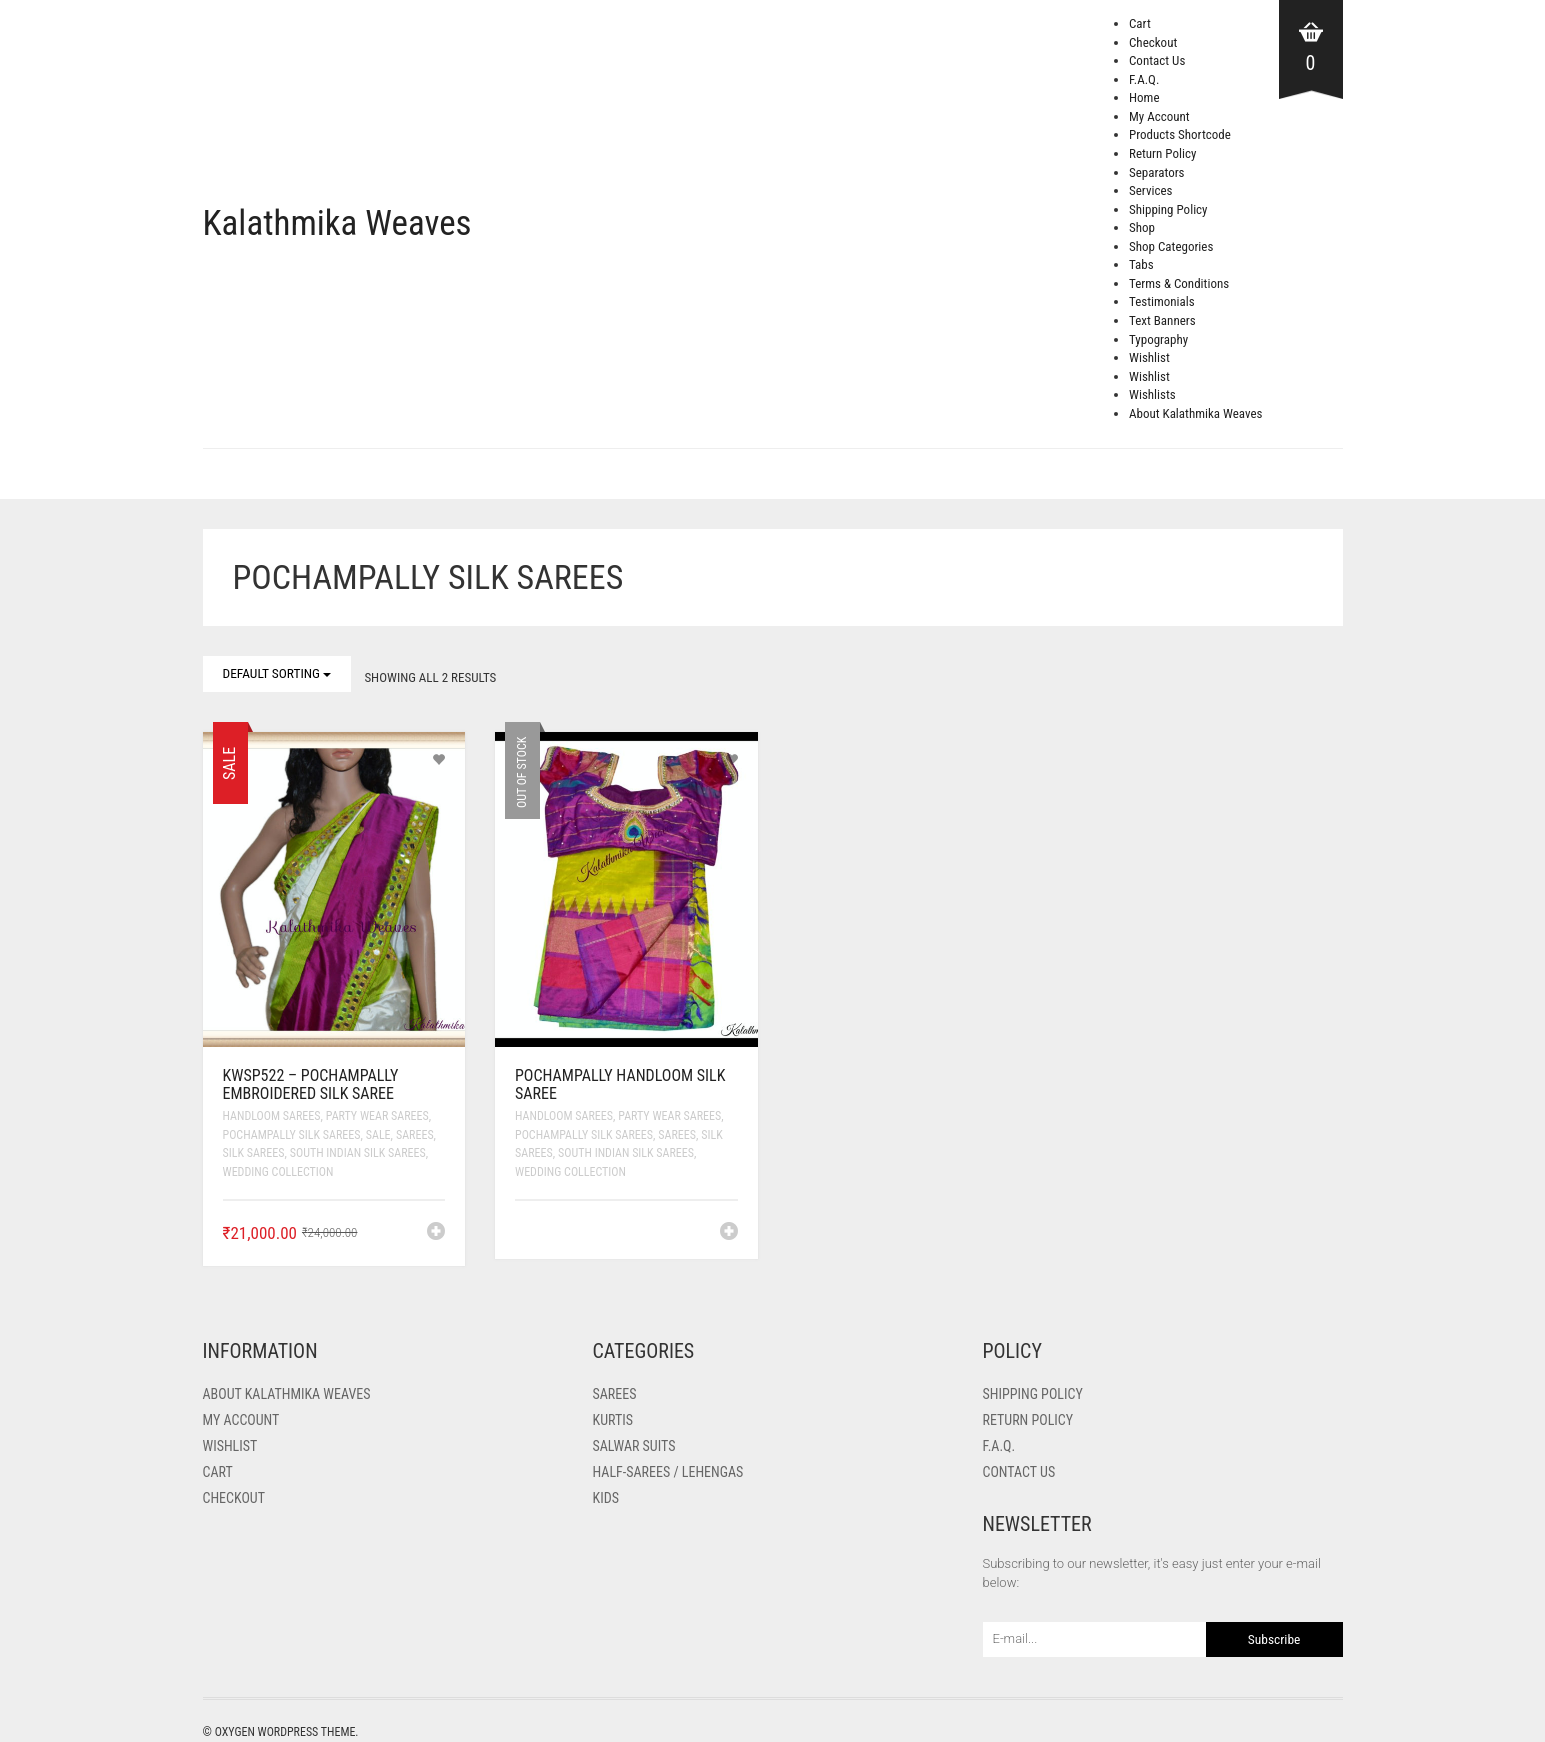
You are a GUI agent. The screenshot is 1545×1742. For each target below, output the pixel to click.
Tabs (1141, 264)
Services (1150, 190)
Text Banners (1162, 320)
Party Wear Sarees (377, 1116)
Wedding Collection (278, 1172)
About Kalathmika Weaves (1195, 413)
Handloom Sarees (272, 1116)
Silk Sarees (254, 1153)
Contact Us (1157, 60)
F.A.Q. (1144, 79)
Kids (606, 1498)
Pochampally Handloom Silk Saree (620, 1084)
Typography (1158, 339)
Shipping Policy (1168, 209)
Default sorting (277, 673)
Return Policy (1162, 153)
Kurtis (613, 1420)
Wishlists (1152, 394)
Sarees (415, 1135)
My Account (1159, 116)
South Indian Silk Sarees (358, 1153)
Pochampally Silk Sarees (292, 1135)
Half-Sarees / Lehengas (668, 1472)
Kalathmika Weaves (337, 223)
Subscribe (1274, 1639)
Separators (1157, 172)
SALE (378, 1135)
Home (1144, 97)
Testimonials (1162, 301)
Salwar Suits (634, 1446)
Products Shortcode (1180, 134)
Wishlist (1149, 357)
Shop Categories (1171, 246)
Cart (1140, 23)
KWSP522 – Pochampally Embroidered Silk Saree (311, 1084)
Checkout (1153, 42)
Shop (1142, 227)
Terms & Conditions (1179, 283)
